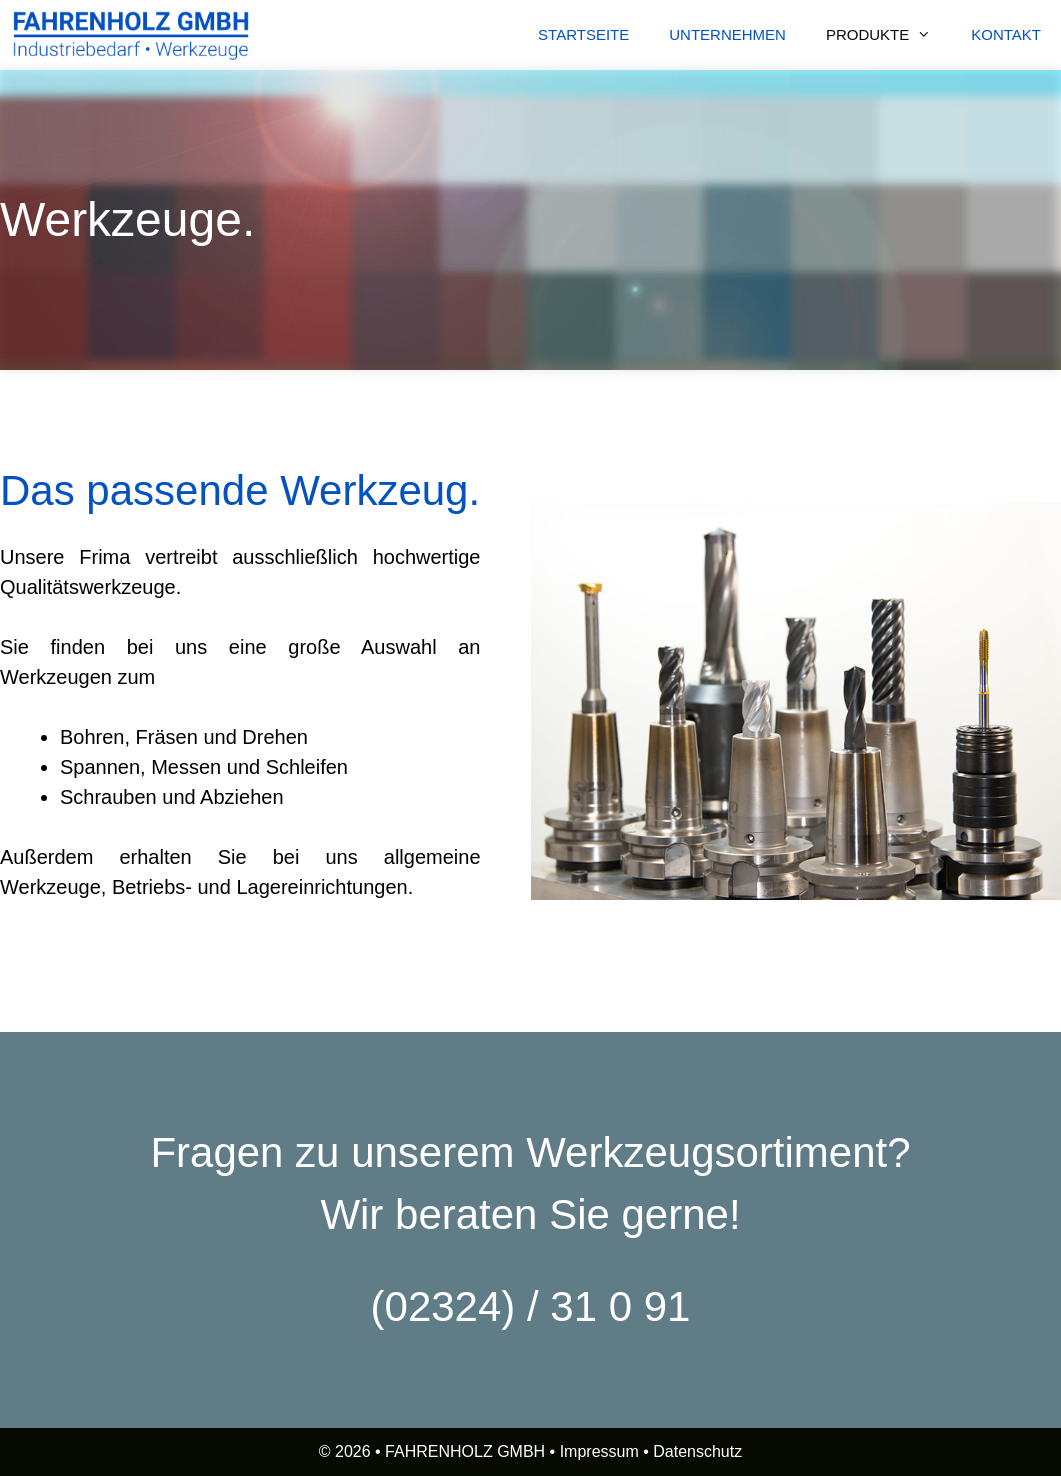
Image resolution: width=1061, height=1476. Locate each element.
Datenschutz (697, 1451)
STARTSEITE (583, 34)
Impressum (599, 1451)
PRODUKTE (888, 35)
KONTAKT (1006, 34)
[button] (930, 35)
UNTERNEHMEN (727, 34)
